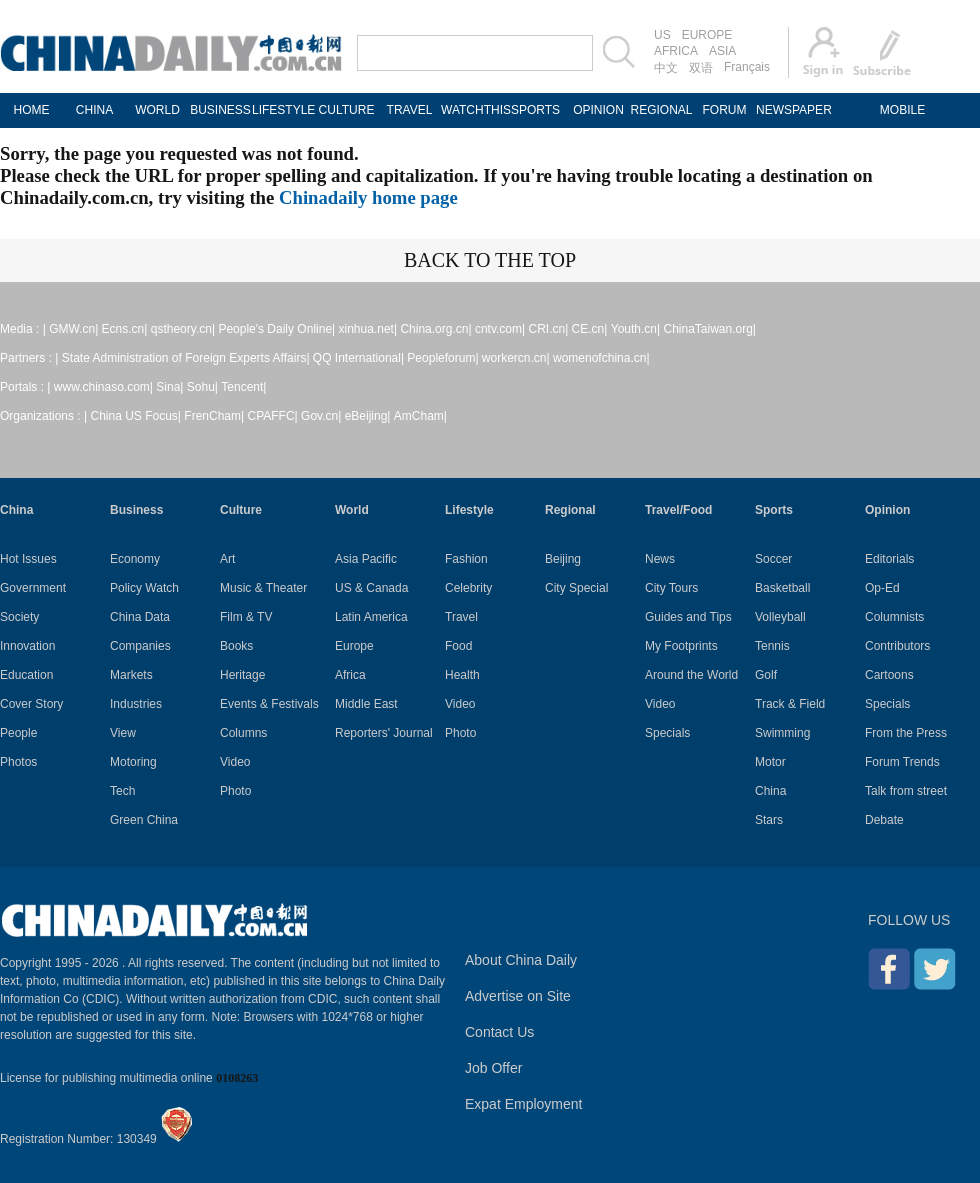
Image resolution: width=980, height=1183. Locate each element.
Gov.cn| (321, 416)
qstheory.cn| (183, 329)
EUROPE (707, 35)
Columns (243, 733)
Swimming (782, 733)
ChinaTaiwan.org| (709, 329)
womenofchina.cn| (601, 358)
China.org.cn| (435, 329)
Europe (354, 646)
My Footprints (681, 646)
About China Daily (521, 960)
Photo (235, 791)
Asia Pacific (366, 559)
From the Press (906, 733)
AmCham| (420, 416)
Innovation (27, 646)
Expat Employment (524, 1104)
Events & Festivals (269, 704)
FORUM (725, 110)
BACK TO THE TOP (490, 260)
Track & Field (790, 704)
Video (235, 762)
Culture (241, 510)
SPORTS (535, 110)
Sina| (169, 387)
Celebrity (468, 588)
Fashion (466, 559)
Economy (135, 559)
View (123, 733)
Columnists (894, 617)
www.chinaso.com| (103, 387)
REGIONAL (661, 110)
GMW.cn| (73, 329)
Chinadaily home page (368, 197)
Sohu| (202, 387)
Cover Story (31, 704)
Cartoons (889, 675)
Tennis (772, 646)
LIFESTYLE (283, 110)
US (662, 35)
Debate (884, 820)
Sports (774, 510)
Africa (350, 675)
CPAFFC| (273, 416)
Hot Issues (28, 559)
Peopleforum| (442, 358)
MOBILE (902, 110)
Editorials (889, 559)
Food (458, 646)
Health (462, 675)
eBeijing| (368, 416)
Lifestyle (469, 510)
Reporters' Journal (384, 733)
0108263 (237, 1078)
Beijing (563, 559)
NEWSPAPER (787, 110)
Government (33, 588)
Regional (570, 510)
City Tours (671, 588)
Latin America (371, 617)
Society (19, 617)
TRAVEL (410, 110)
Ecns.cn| (125, 329)
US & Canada (371, 588)
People (18, 733)
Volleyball (780, 617)
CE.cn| (590, 329)
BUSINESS (220, 110)
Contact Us (499, 1032)
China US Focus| (136, 416)
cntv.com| (500, 329)
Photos (18, 762)
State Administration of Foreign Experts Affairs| (186, 358)
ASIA (722, 51)
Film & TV (246, 617)
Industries (136, 704)
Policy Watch (144, 588)
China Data (140, 617)
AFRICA (676, 51)
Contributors (897, 646)
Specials (667, 733)
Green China (144, 820)
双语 (701, 68)
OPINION (598, 110)
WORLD (157, 110)
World (352, 510)
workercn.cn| (516, 358)
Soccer (773, 559)
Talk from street (906, 791)
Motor (770, 762)
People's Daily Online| (276, 329)
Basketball (782, 588)
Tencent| (243, 387)
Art (227, 559)
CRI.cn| (548, 329)
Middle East (366, 704)
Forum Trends (902, 762)
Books (236, 646)
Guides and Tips (688, 617)
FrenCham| (214, 416)
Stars (769, 820)
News (660, 559)
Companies (140, 646)
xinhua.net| (368, 329)
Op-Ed (882, 588)
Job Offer (493, 1068)
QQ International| (358, 358)
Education (26, 675)
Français (747, 67)
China (16, 510)
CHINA (94, 110)
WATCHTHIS (472, 110)
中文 (666, 68)
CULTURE (347, 110)
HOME (32, 110)
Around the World (691, 675)
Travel (461, 617)
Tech (122, 791)
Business (136, 510)
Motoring (133, 762)
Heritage (242, 675)
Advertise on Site (518, 996)
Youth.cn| (635, 329)
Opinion (887, 510)
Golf (766, 675)
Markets (131, 675)
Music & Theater (263, 588)
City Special (576, 588)
